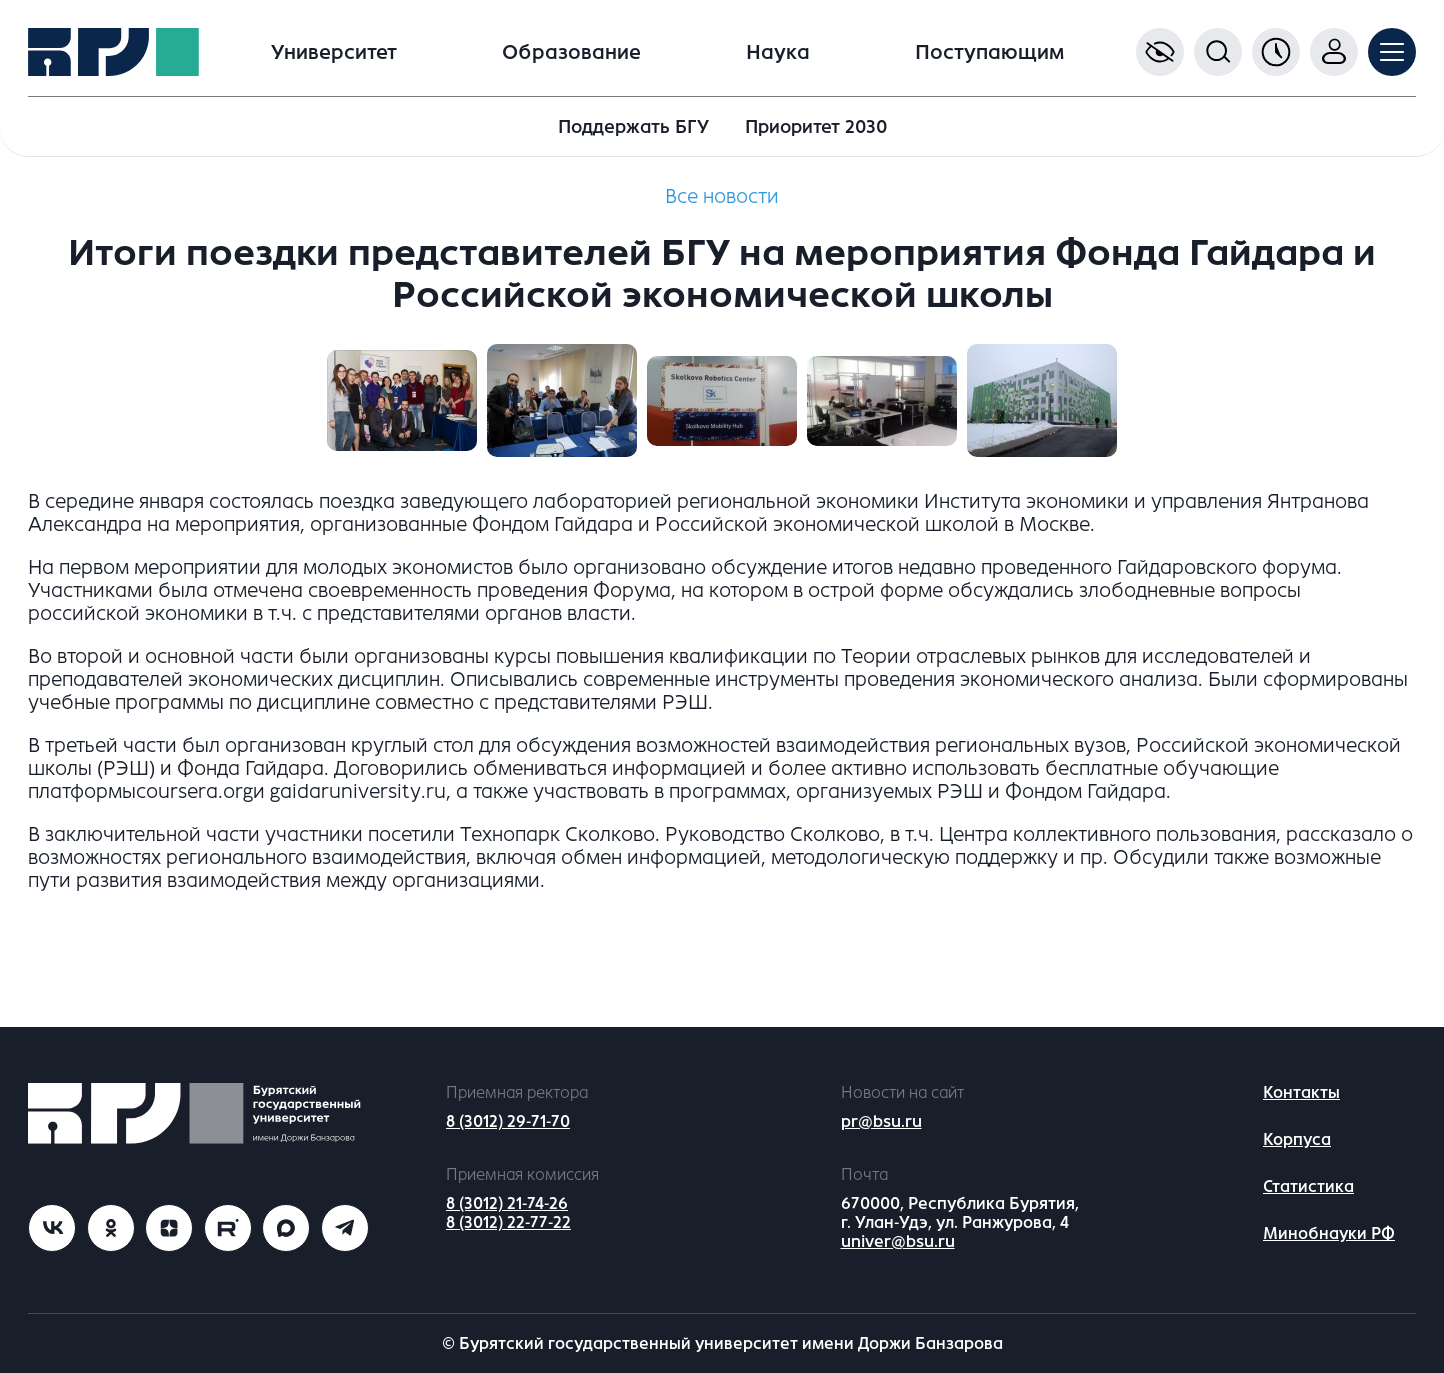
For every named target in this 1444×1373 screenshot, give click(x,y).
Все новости (722, 196)
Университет (334, 52)
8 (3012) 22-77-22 (508, 1222)
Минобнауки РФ (1329, 1233)
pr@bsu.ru (881, 1121)
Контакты (1301, 1092)
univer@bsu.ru (898, 1241)
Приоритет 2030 (816, 127)
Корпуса (1297, 1139)
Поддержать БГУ (633, 127)
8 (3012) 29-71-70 (508, 1121)
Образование (571, 52)
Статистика (1308, 1186)
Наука (778, 52)
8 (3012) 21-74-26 (507, 1203)
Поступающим (989, 52)
